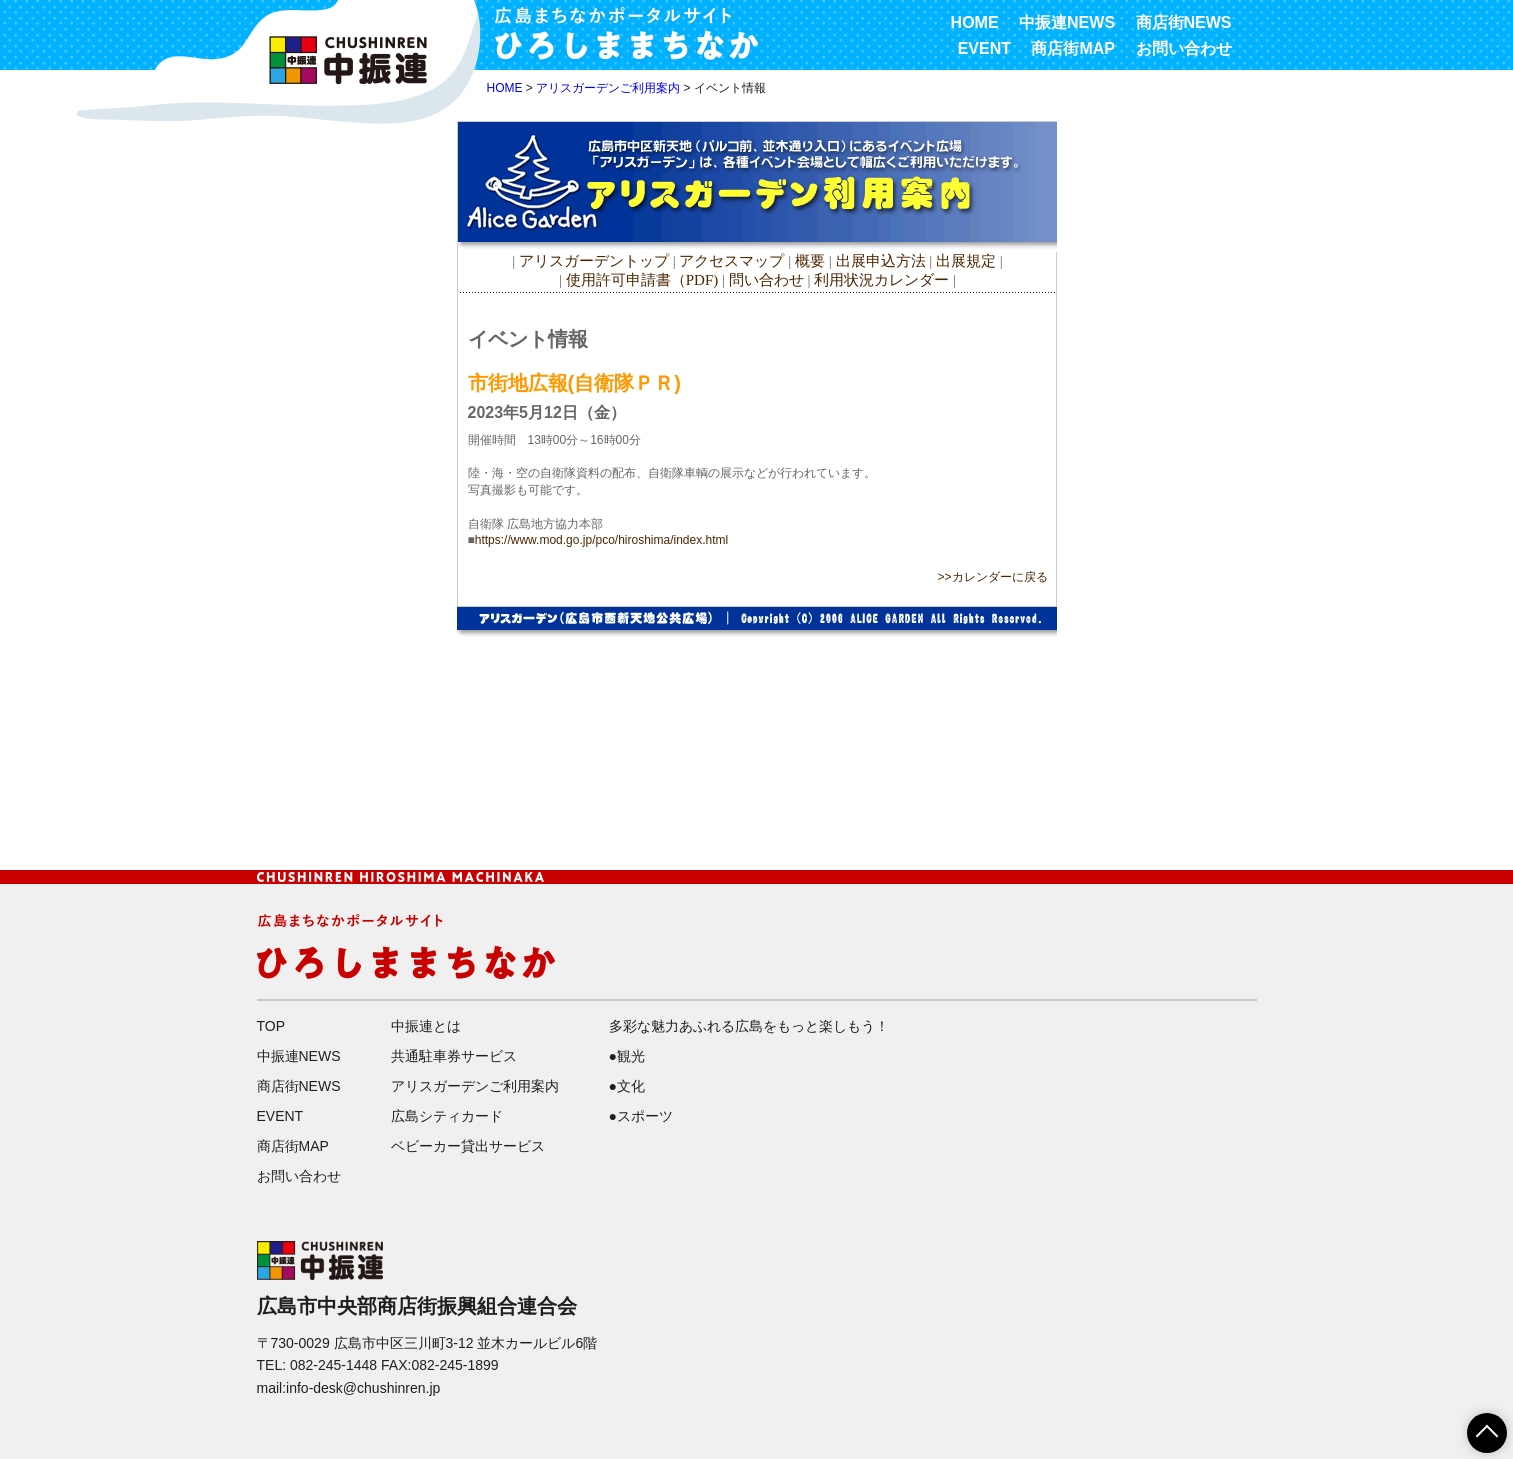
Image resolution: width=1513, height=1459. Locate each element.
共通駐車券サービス (454, 1056)
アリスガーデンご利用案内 (608, 88)
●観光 (627, 1056)
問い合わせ (766, 280)
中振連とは (426, 1026)
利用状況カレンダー (881, 280)
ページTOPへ (1475, 1426)
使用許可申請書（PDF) (642, 280)
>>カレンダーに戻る (992, 577)
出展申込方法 (881, 261)
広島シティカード (447, 1116)
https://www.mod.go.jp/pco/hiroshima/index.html (601, 540)
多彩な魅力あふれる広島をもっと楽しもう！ (749, 1026)
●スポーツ (641, 1116)
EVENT (984, 48)
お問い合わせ (1184, 48)
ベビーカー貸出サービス (468, 1146)
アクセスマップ (733, 261)
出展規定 (966, 261)
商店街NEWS (1184, 22)
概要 (810, 261)
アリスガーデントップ (594, 261)
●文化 (627, 1086)
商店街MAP (1073, 48)
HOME (975, 22)
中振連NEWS (1067, 22)
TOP (271, 1026)
